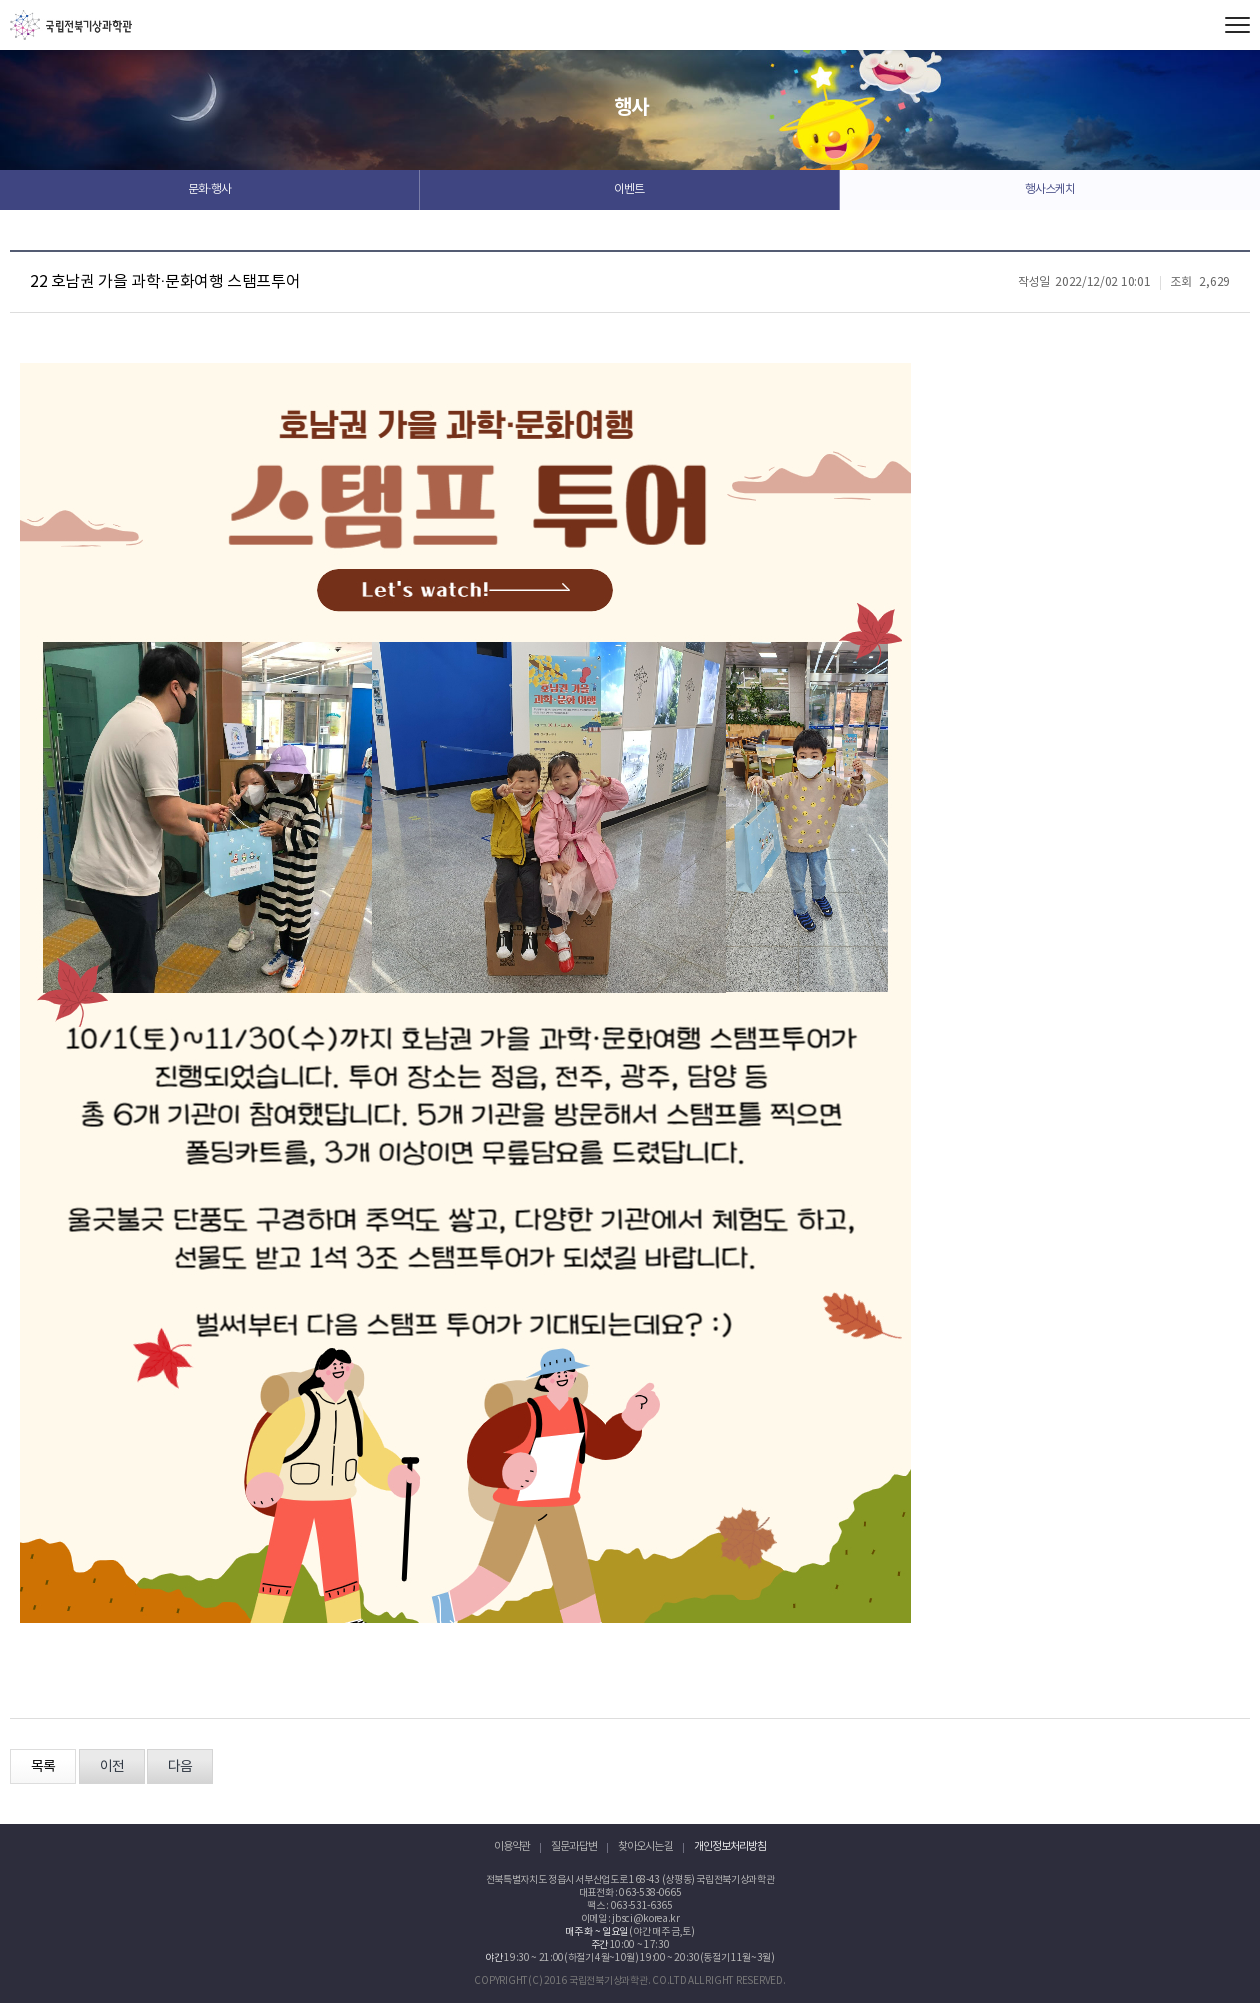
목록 (43, 1767)
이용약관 (512, 1846)
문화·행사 (209, 189)
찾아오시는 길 (645, 1846)
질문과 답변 (574, 1846)
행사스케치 (1050, 189)
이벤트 (629, 189)
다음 (180, 1767)
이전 (112, 1767)
